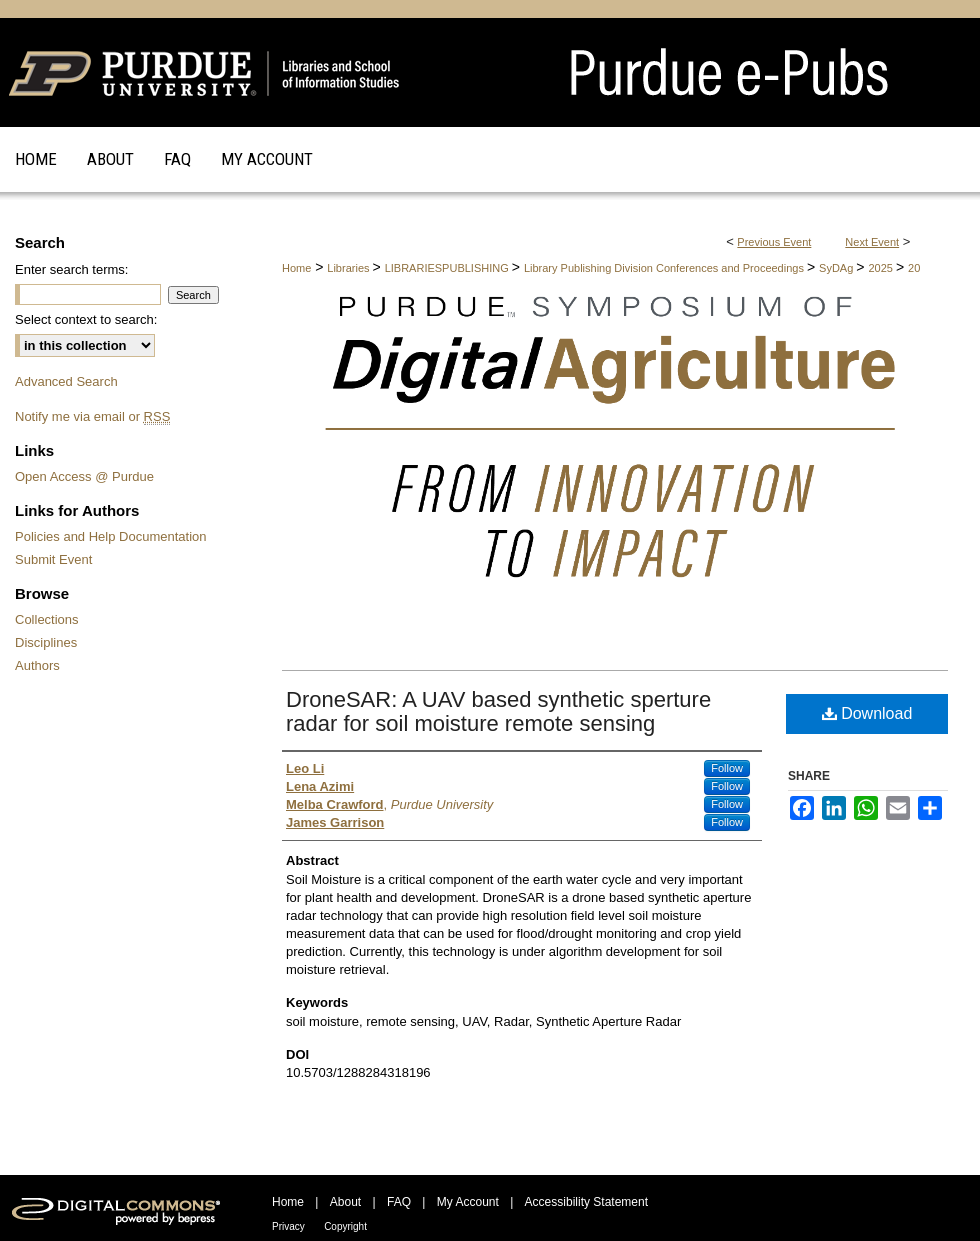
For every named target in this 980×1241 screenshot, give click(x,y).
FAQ (399, 1202)
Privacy (288, 1226)
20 (914, 268)
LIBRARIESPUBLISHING (448, 268)
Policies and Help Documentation (111, 536)
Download (867, 713)
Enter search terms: (71, 269)
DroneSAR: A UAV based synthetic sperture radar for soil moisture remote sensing (498, 711)
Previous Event (774, 242)
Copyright (345, 1226)
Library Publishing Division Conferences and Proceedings (665, 268)
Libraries (349, 268)
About (345, 1202)
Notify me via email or (92, 416)
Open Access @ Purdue (84, 476)
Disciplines (46, 642)
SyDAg (837, 268)
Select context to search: (86, 319)
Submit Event (53, 559)
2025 (882, 268)
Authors (37, 665)
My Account (468, 1202)
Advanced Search (66, 381)
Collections (47, 619)
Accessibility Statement (586, 1202)
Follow (727, 768)
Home (296, 268)
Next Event (872, 242)
